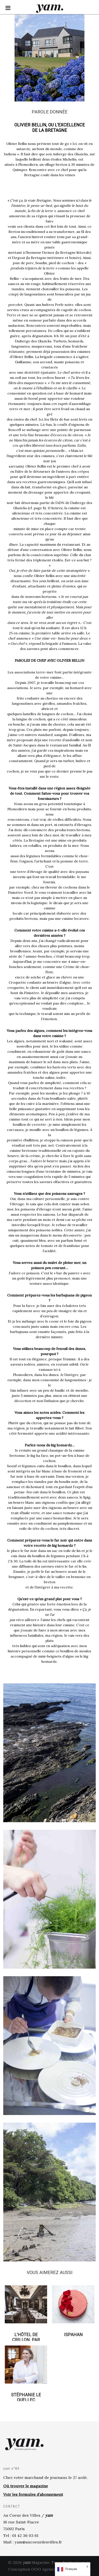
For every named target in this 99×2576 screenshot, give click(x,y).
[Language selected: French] (72, 2569)
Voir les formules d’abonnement (33, 2494)
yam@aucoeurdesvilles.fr (38, 2542)
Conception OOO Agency (32, 2569)
